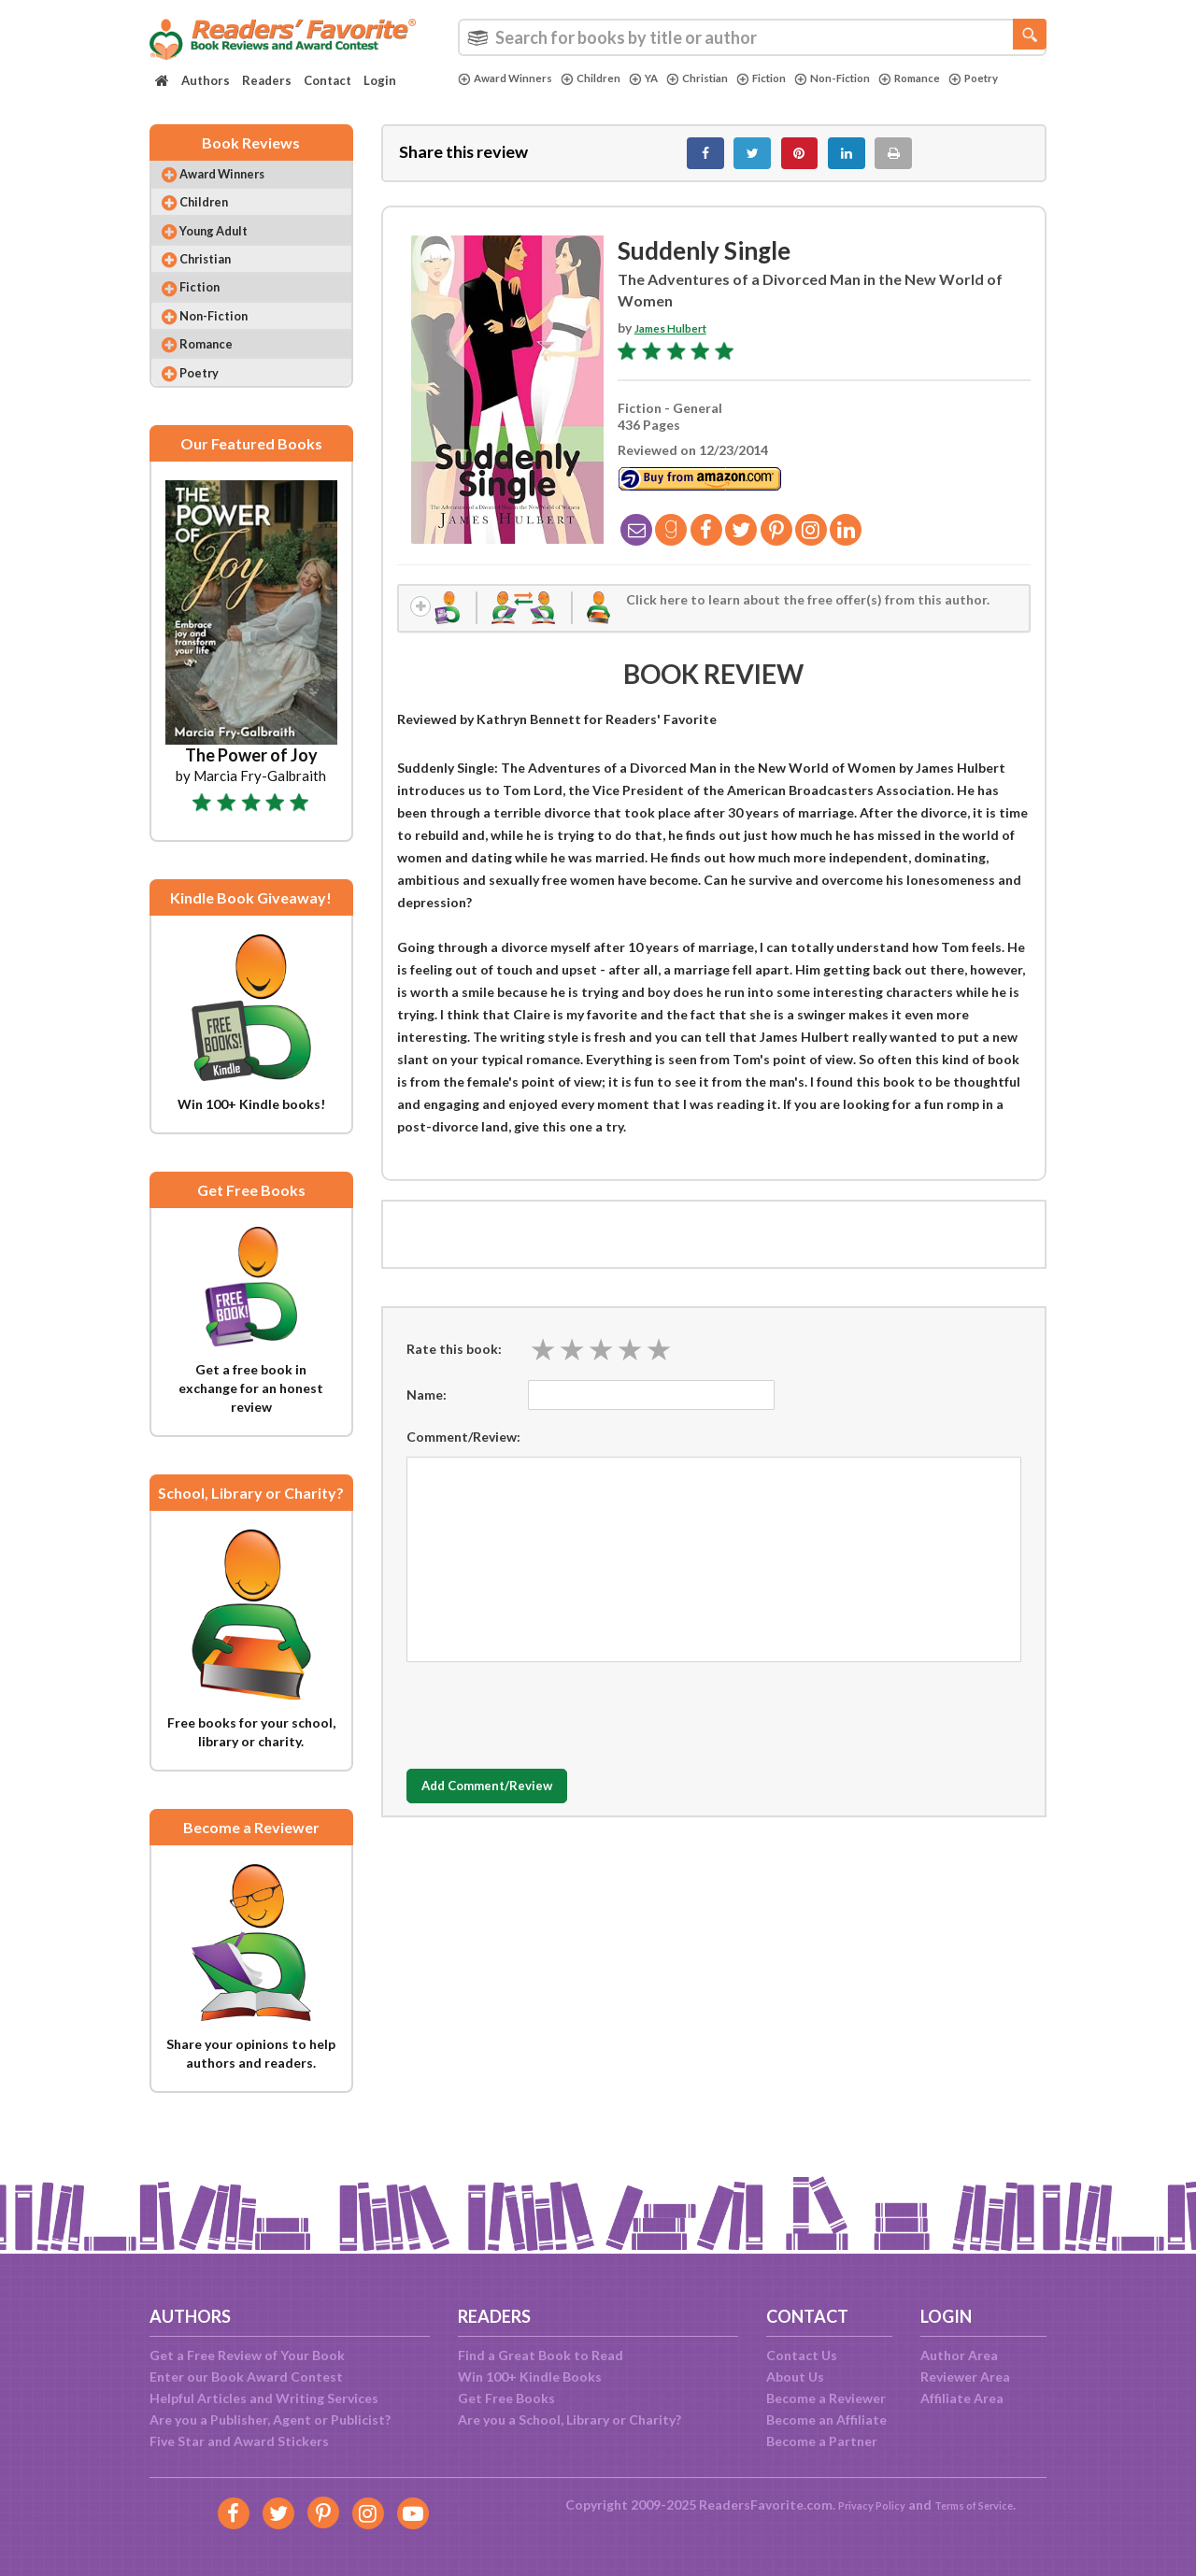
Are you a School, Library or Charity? (569, 2419)
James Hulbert (679, 339)
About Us (795, 2376)
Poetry (486, 94)
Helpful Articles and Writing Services (264, 2398)
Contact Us (801, 2355)
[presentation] (548, 1728)
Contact (327, 80)
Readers (267, 80)
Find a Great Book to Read (540, 2355)
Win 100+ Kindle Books (530, 2376)
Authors (205, 80)
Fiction (796, 78)
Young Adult (229, 252)
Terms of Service (983, 2504)
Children (607, 78)
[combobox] (752, 37)
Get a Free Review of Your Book (247, 2355)
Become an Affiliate (826, 2419)
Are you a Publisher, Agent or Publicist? (270, 2419)
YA (664, 78)
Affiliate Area (962, 2398)
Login (379, 80)
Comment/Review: (463, 1454)
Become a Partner (821, 2441)
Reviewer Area (965, 2376)
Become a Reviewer (826, 2398)
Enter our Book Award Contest (246, 2376)
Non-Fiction (876, 78)
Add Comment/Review (517, 1805)
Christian (724, 78)
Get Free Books (506, 2398)
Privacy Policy (860, 2504)
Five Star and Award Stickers (239, 2441)
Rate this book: (454, 1367)
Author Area (959, 2355)
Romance (963, 78)
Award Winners (511, 78)
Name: (426, 1412)
